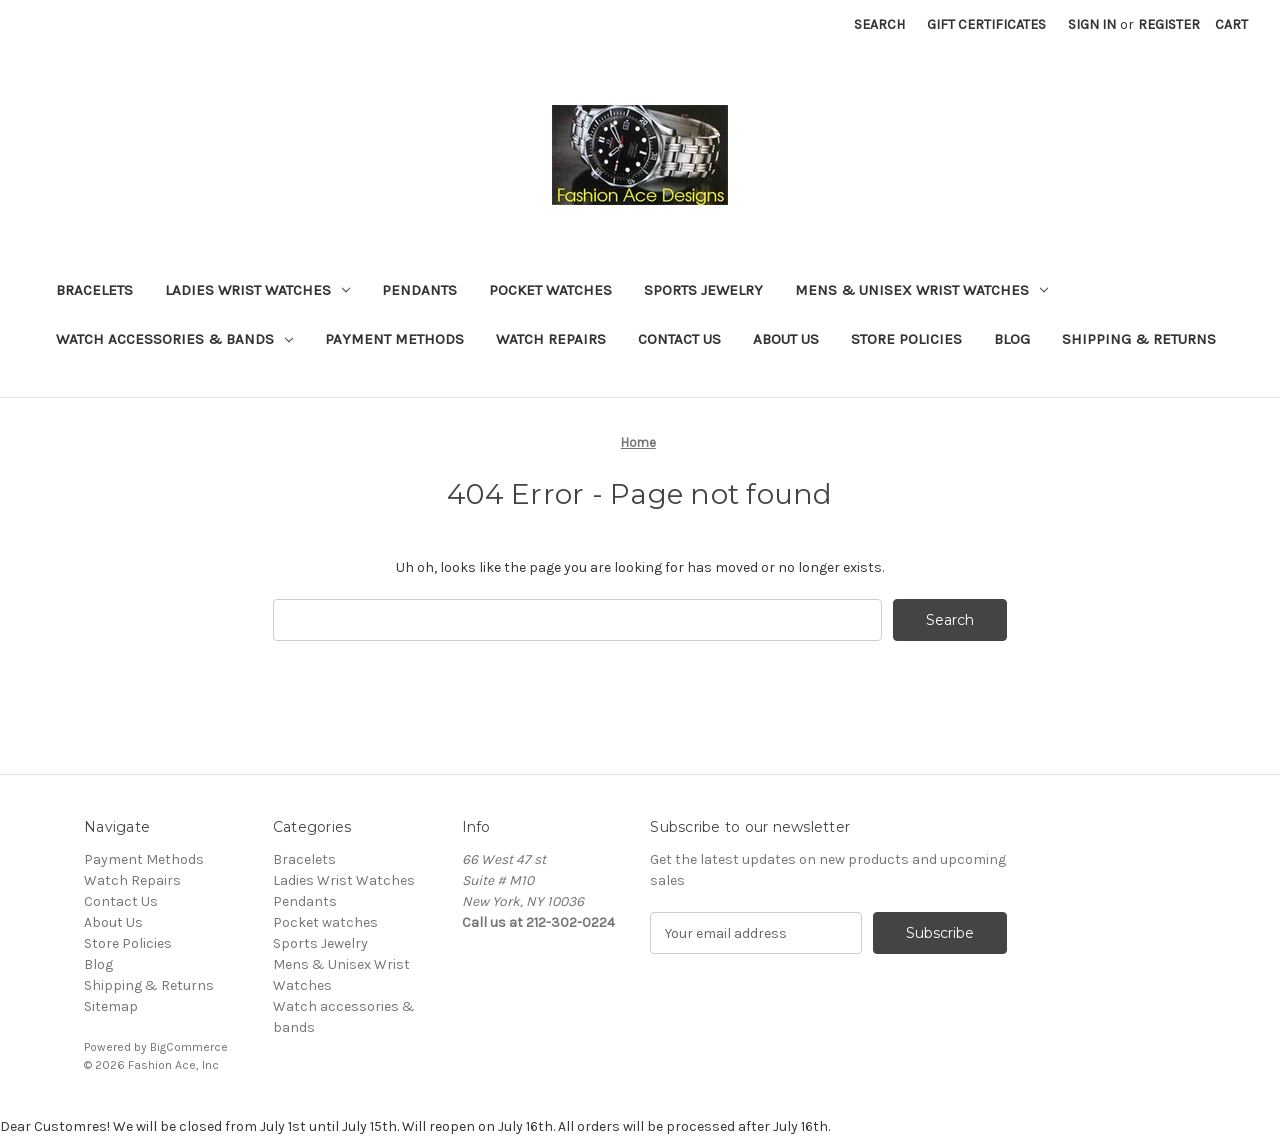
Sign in (1092, 24)
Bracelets (94, 290)
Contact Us (679, 339)
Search (879, 24)
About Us (786, 339)
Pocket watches (550, 290)
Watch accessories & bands (174, 339)
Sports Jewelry (703, 290)
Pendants (419, 290)
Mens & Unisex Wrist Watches (921, 290)
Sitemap (111, 1006)
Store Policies (906, 339)
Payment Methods (394, 339)
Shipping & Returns (1139, 339)
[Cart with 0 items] (1231, 24)
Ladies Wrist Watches (257, 290)
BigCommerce (189, 1047)
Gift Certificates (986, 24)
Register (1169, 24)
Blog (1012, 339)
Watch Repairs (551, 339)
